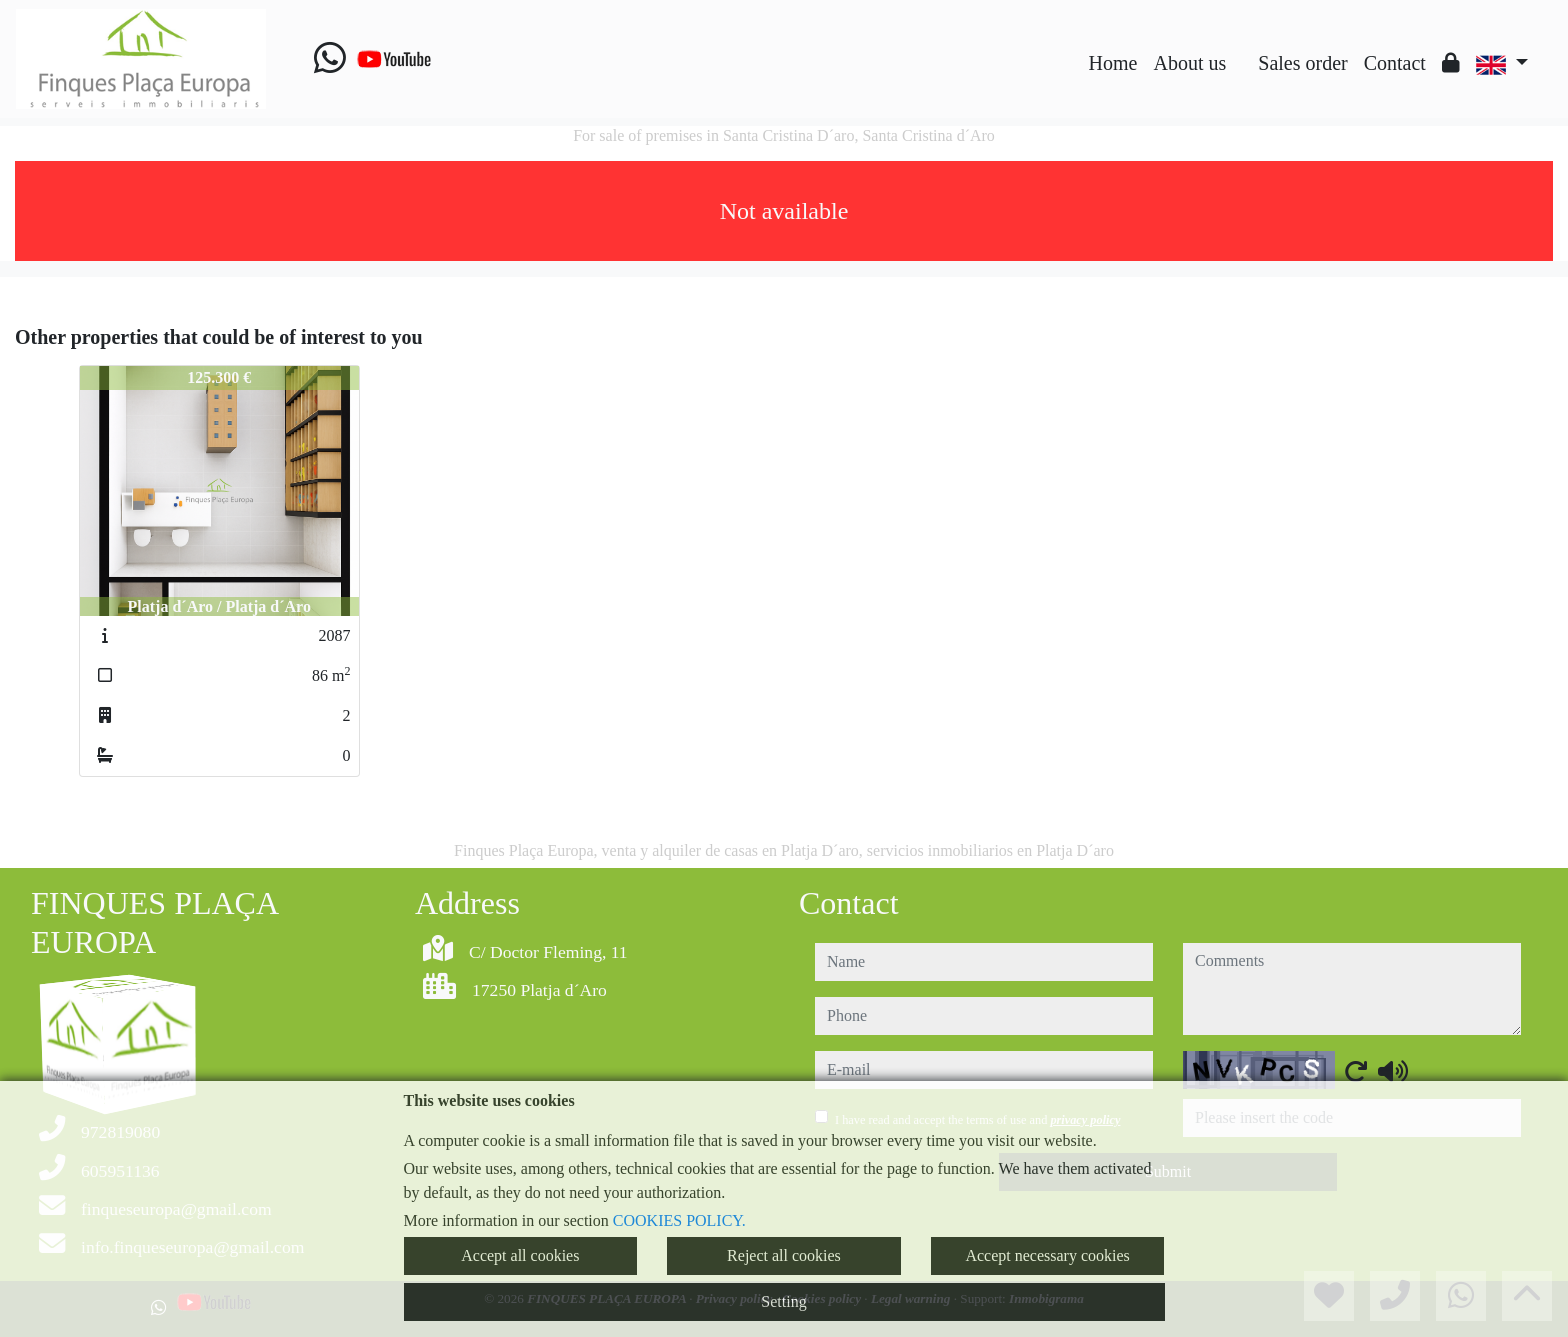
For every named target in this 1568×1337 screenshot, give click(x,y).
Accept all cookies (520, 1255)
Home (1113, 63)
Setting (783, 1301)
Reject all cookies (784, 1255)
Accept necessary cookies (1047, 1255)
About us (1189, 63)
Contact (1395, 63)
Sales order (1302, 63)
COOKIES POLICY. (679, 1220)
